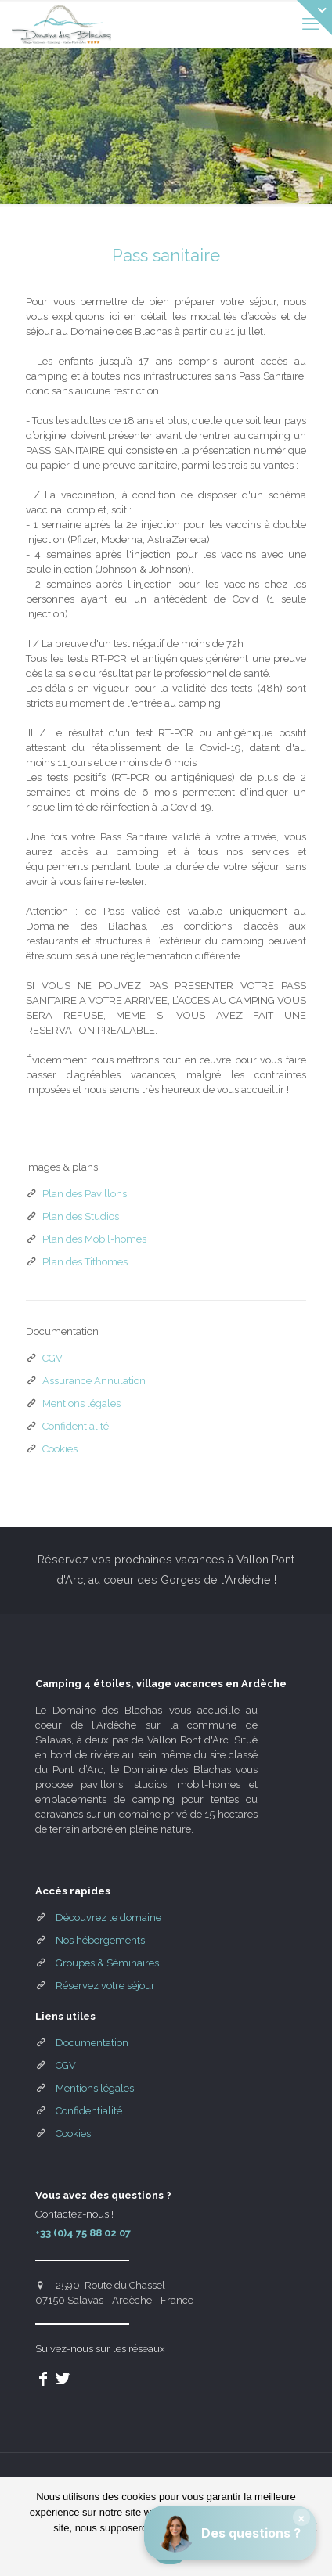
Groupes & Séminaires (107, 1963)
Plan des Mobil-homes (94, 1239)
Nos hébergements (100, 1940)
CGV (52, 1358)
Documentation (92, 2043)
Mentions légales (81, 1403)
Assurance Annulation (94, 1381)
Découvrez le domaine (108, 1917)
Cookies (60, 1449)
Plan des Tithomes (85, 1262)
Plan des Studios (80, 1216)
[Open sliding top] (314, 17)
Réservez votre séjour (105, 1985)
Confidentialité (75, 1426)
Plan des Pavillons (84, 1194)
